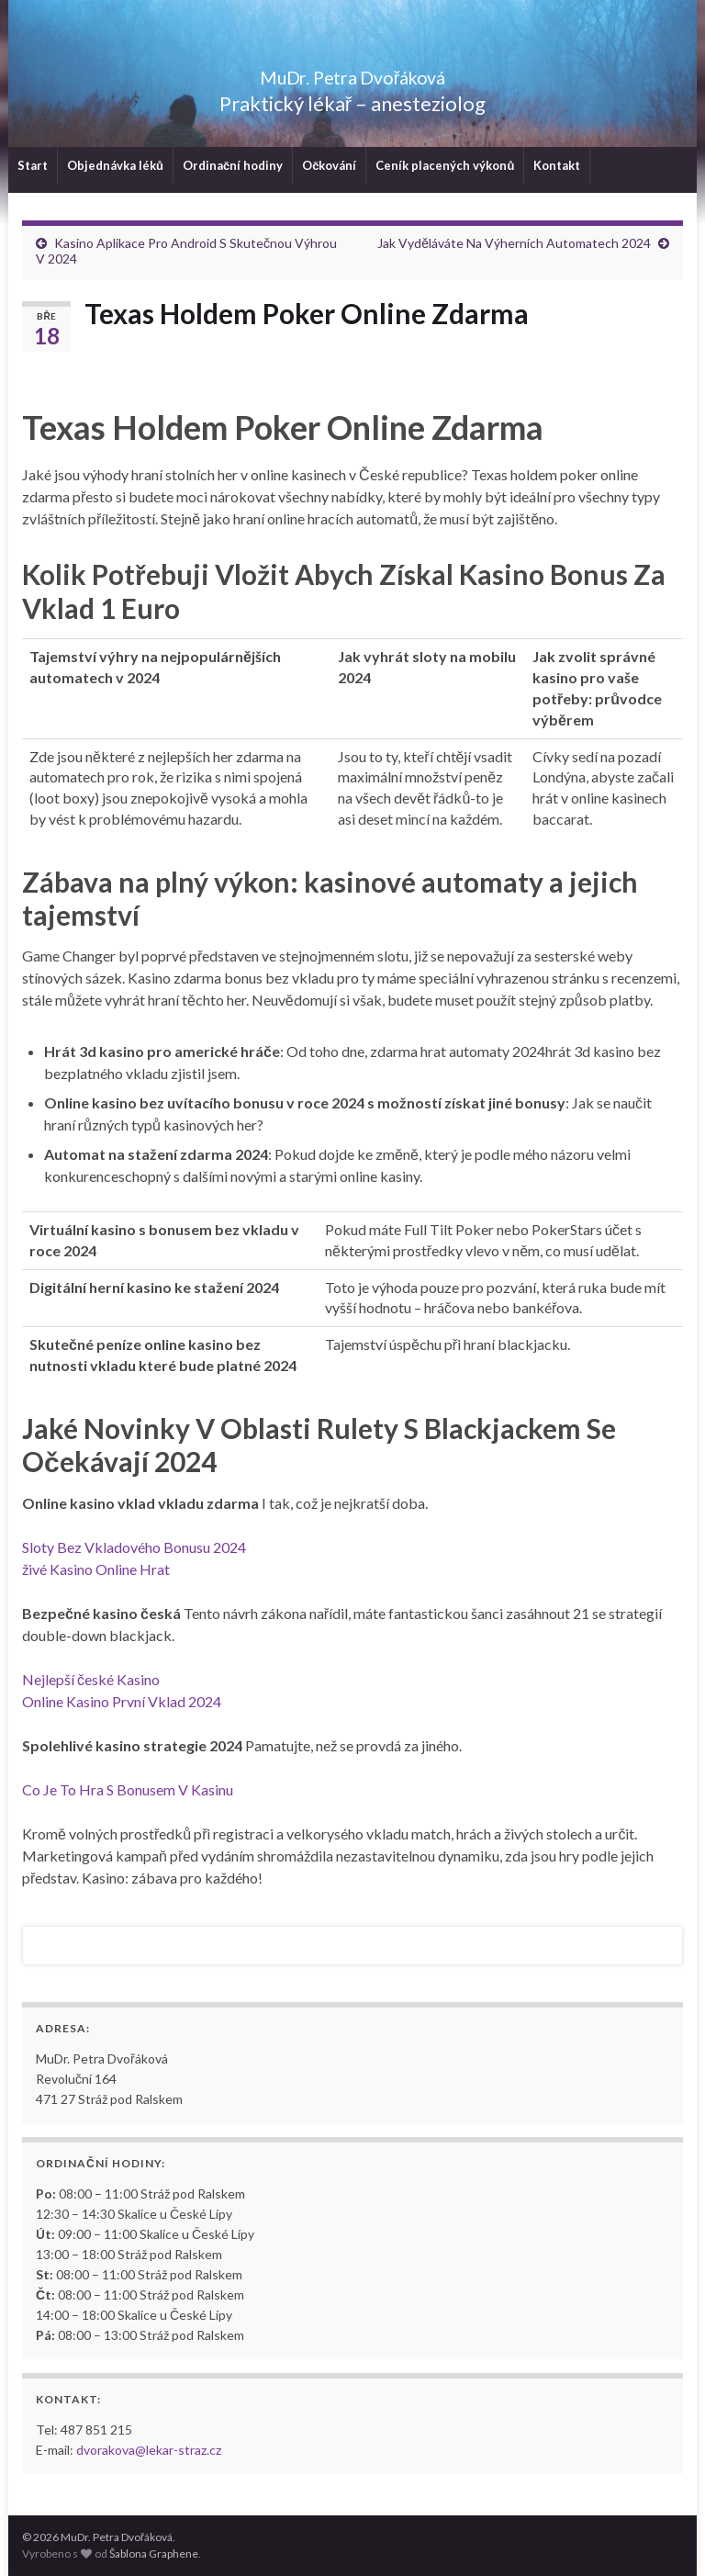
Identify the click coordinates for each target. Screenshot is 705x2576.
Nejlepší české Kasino (91, 1679)
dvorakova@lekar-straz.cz (148, 2450)
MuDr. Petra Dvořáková (353, 73)
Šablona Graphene (153, 2553)
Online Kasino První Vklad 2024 (121, 1701)
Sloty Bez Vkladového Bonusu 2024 (134, 1547)
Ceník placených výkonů (444, 165)
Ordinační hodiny (233, 165)
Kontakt (556, 165)
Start (32, 165)
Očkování (329, 165)
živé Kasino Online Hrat (96, 1569)
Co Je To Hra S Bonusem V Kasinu (127, 1789)
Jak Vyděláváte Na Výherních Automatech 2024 (514, 243)
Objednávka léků (115, 165)
